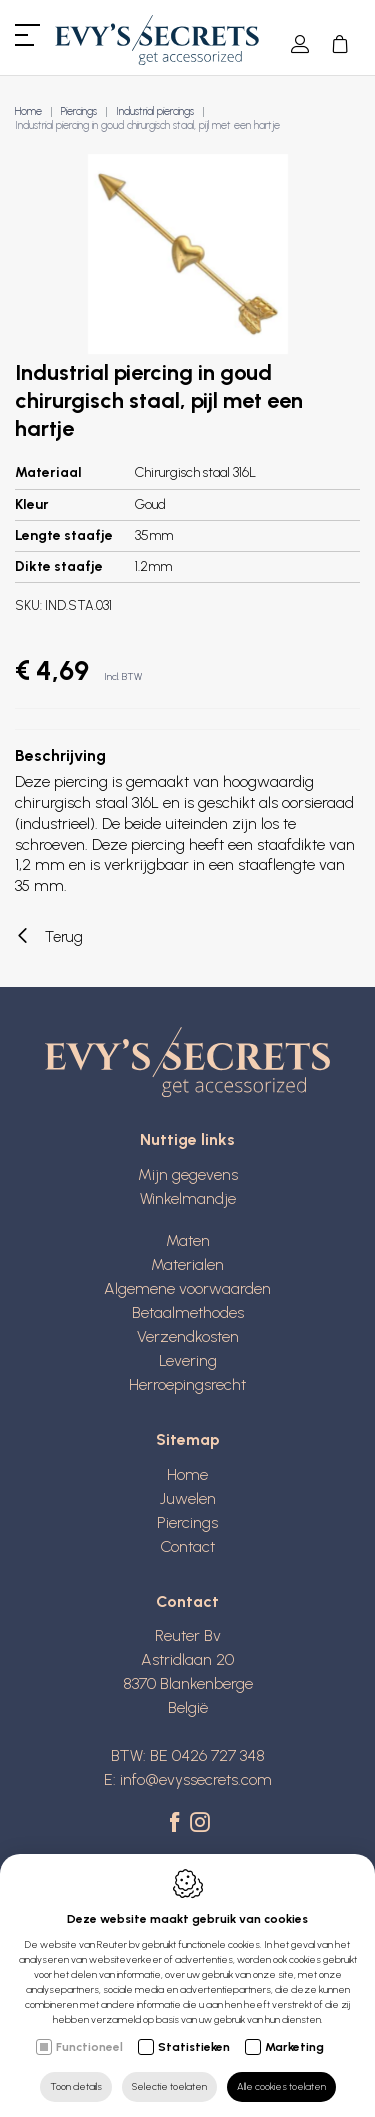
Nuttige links (187, 1139)
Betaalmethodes (188, 1312)
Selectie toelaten (169, 2086)
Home (28, 111)
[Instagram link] (200, 1824)
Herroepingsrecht (187, 1384)
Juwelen (188, 1498)
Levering (188, 1360)
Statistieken (194, 2047)
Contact (187, 1546)
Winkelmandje (188, 1198)
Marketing (294, 2047)
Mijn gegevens (188, 1174)
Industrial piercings (155, 111)
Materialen (187, 1264)
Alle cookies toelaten (281, 2086)
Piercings (79, 111)
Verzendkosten (188, 1336)
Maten (188, 1240)
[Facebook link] (177, 1824)
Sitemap (188, 1439)
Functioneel (89, 2047)
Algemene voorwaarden (187, 1288)
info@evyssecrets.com (196, 1779)
